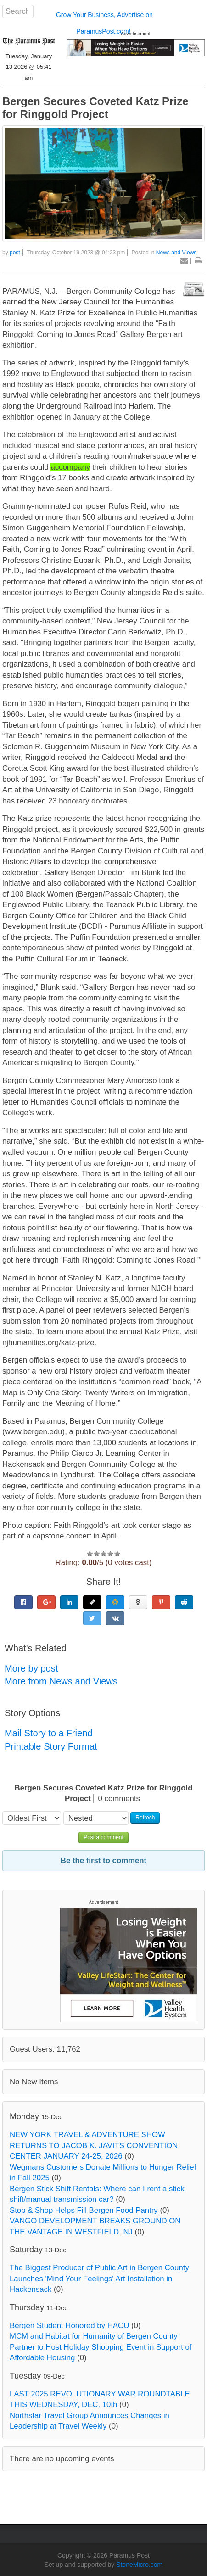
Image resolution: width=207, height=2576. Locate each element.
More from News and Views (61, 1681)
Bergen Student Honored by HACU (69, 2325)
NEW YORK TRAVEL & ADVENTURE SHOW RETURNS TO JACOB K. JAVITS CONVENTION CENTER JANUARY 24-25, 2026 (94, 2145)
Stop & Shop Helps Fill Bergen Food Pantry (84, 2210)
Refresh (145, 1817)
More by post (31, 1668)
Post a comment (103, 1837)
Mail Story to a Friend (49, 1733)
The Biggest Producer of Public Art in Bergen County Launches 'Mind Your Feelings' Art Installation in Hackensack (99, 2278)
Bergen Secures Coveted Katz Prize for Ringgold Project (95, 107)
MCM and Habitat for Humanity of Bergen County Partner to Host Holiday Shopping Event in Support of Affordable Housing (100, 2347)
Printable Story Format (51, 1746)
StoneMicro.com (139, 2564)
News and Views (176, 252)
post (15, 252)
